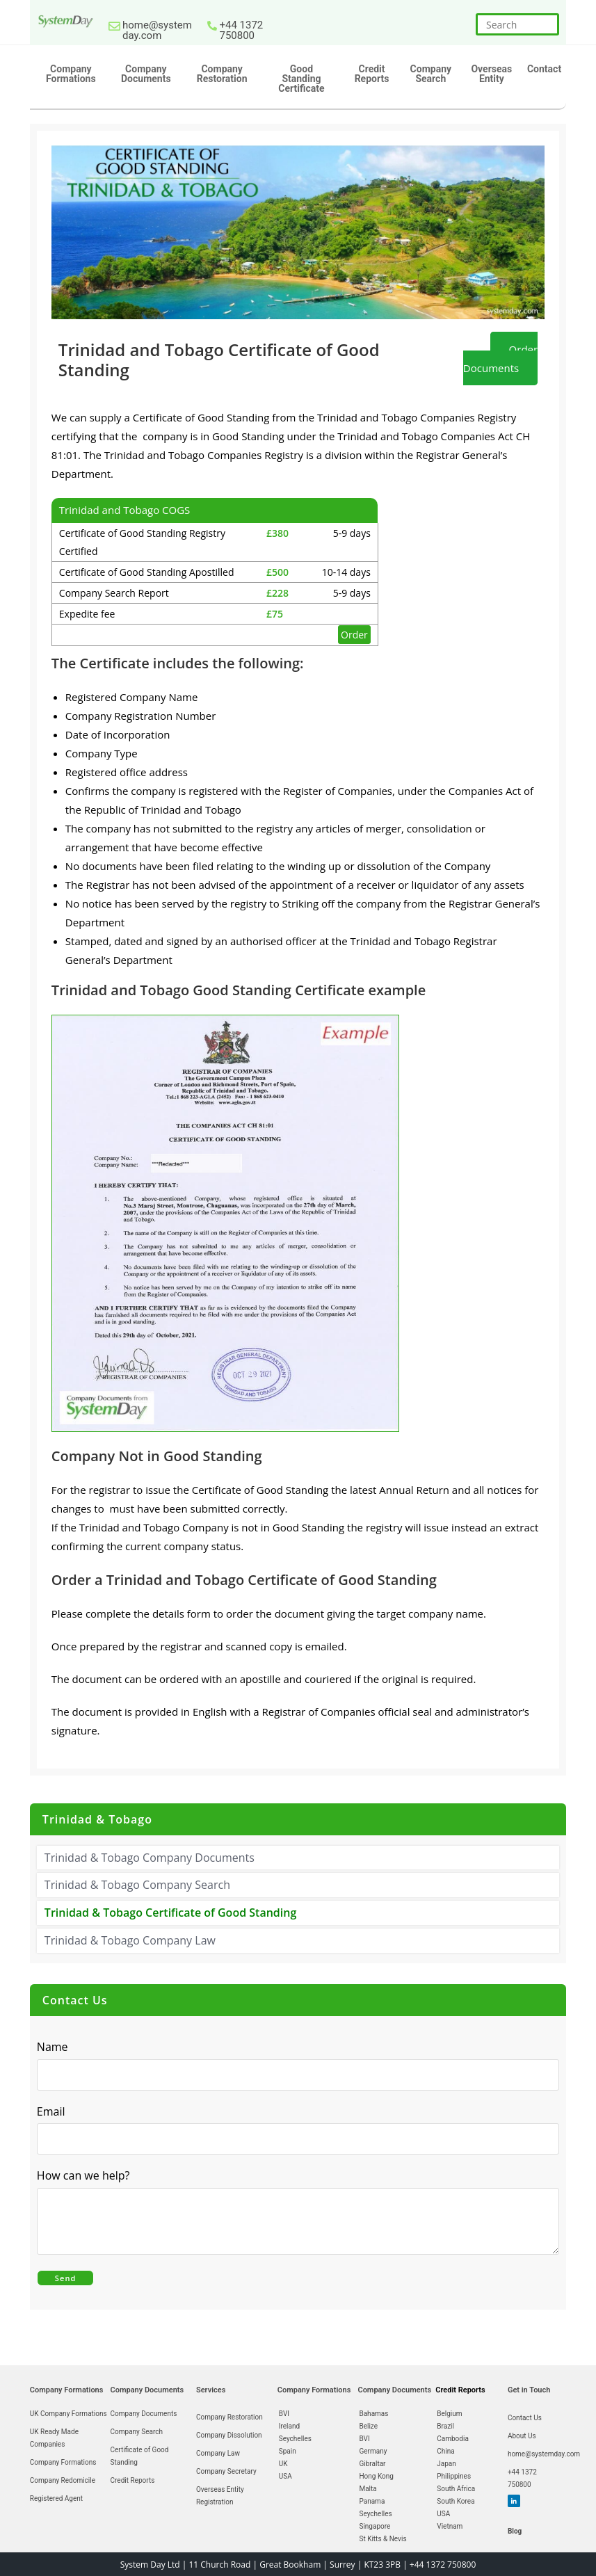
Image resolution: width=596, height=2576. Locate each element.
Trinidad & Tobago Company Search (137, 1884)
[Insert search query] (517, 24)
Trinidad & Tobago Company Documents (150, 1857)
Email (54, 2112)
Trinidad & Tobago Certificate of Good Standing (170, 1912)
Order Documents (500, 358)
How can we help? (87, 2176)
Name (52, 2046)
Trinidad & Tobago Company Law (130, 1940)
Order (354, 634)
